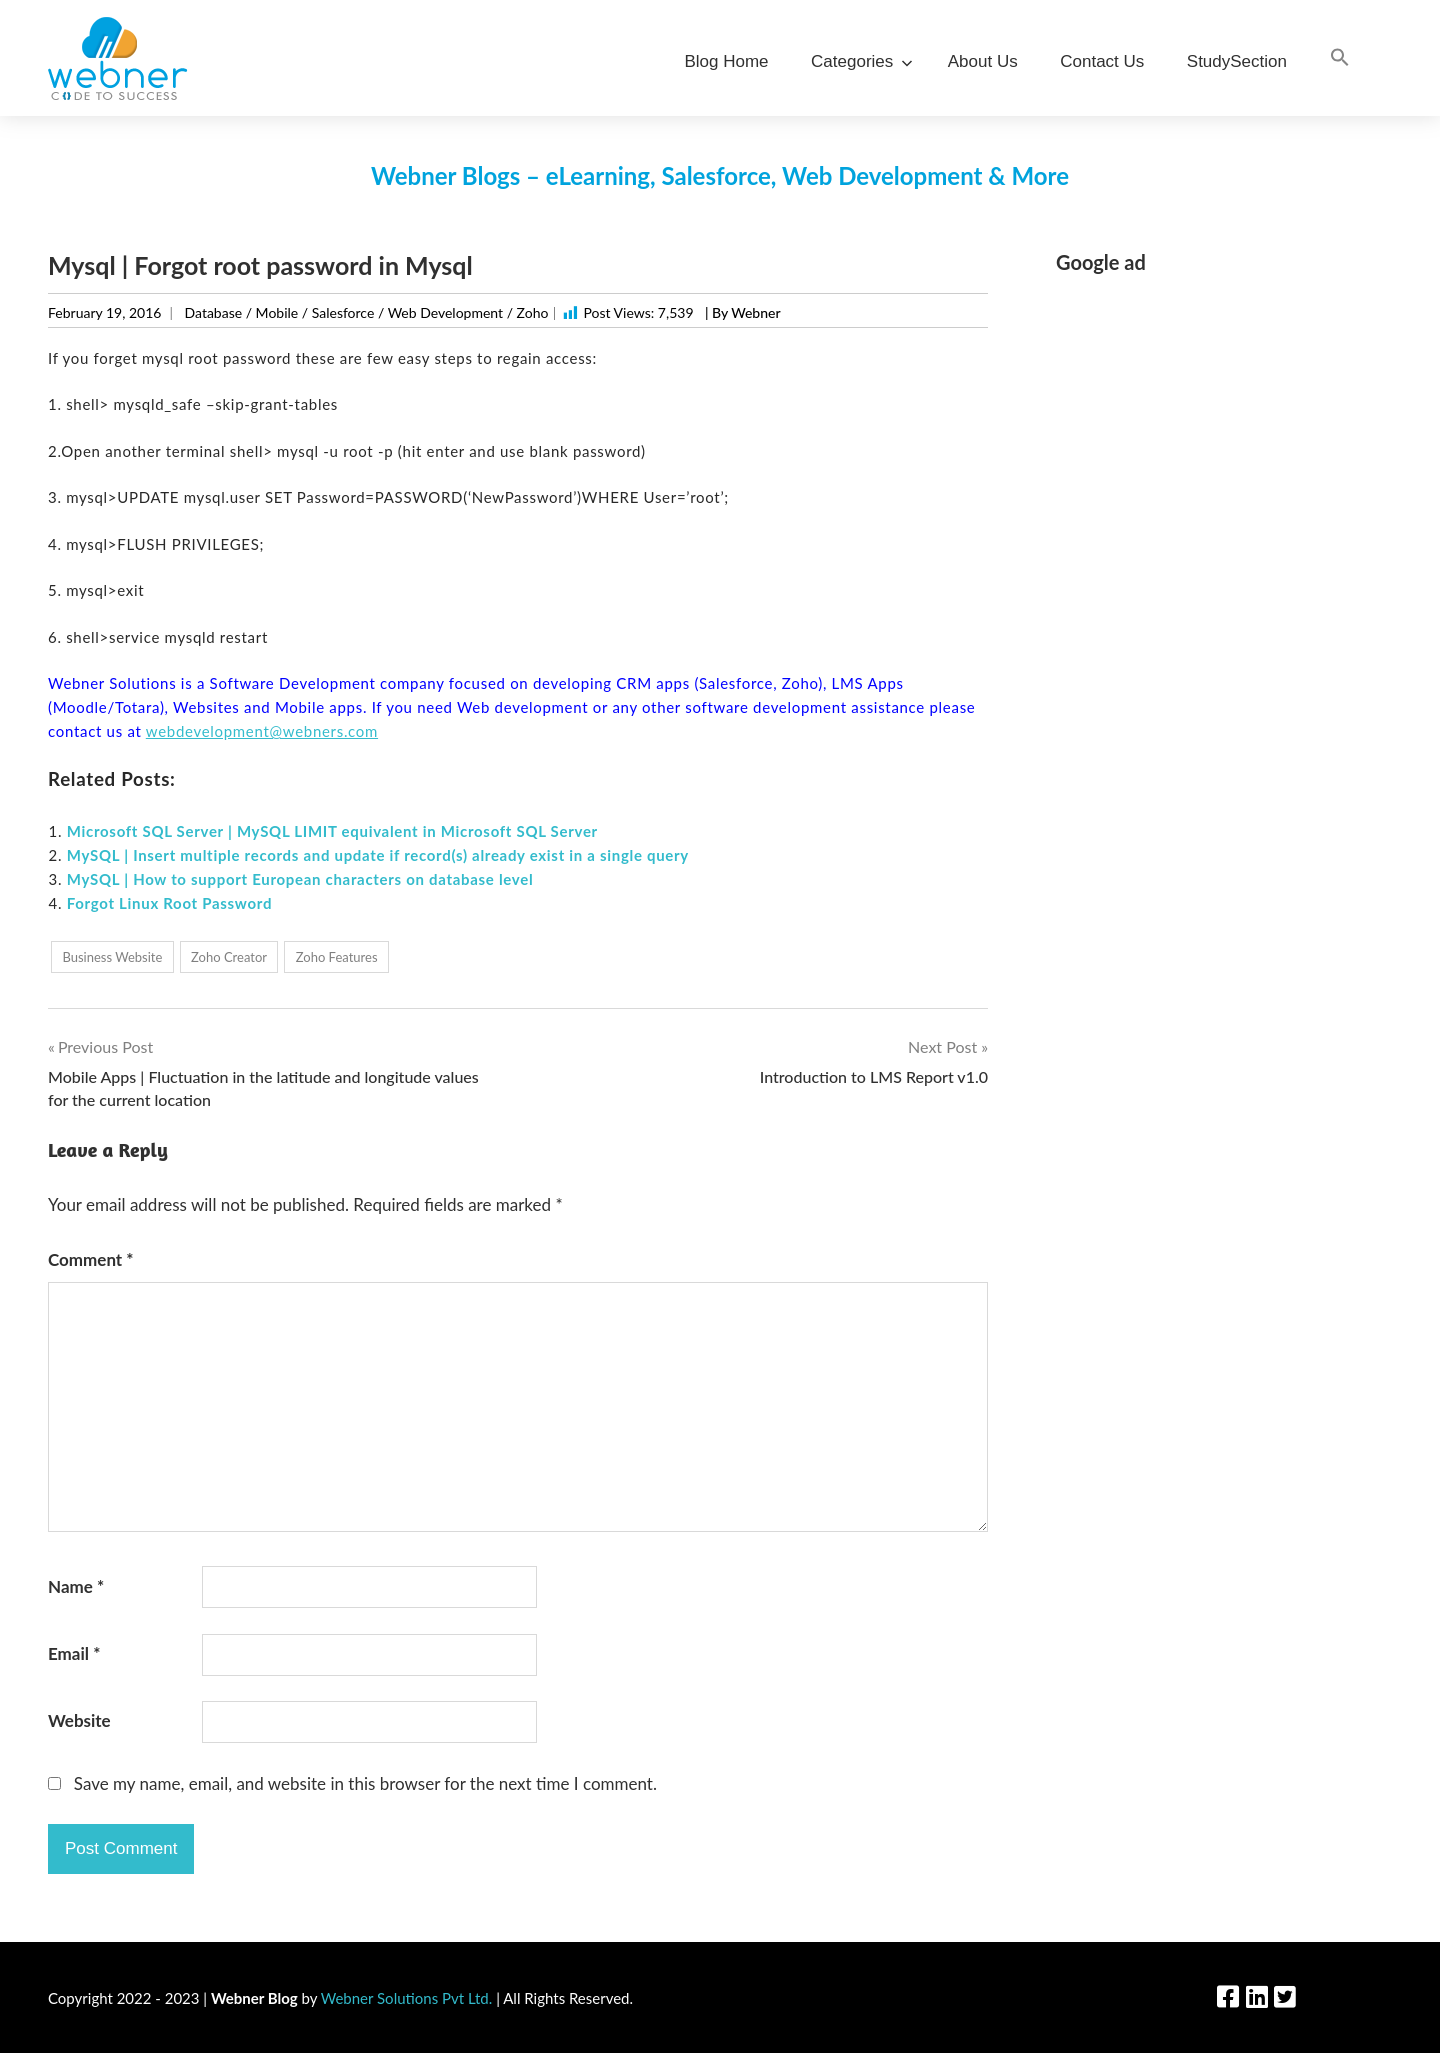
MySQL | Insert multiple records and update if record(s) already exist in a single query (378, 855)
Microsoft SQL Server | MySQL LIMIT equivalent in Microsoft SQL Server (332, 831)
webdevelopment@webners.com (262, 731)
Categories (858, 61)
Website (79, 1720)
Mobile (277, 312)
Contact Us (1102, 61)
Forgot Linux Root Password (169, 903)
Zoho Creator (229, 957)
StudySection (1237, 61)
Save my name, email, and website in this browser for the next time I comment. (365, 1783)
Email (74, 1653)
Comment (91, 1259)
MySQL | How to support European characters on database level (300, 879)
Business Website (112, 957)
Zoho (533, 312)
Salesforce (343, 312)
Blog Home (726, 61)
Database (214, 312)
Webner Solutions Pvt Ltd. (407, 1998)
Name (76, 1586)
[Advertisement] (1224, 433)
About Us (983, 61)
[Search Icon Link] (1340, 58)
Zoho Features (337, 957)
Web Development (445, 312)
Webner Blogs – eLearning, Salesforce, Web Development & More (720, 175)
